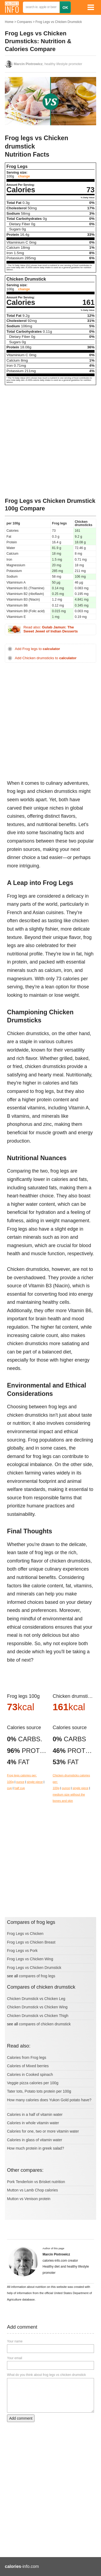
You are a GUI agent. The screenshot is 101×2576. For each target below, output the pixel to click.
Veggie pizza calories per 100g (32, 2083)
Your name (15, 2341)
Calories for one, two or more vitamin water (43, 2131)
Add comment (20, 2418)
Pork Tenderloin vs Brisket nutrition (36, 2182)
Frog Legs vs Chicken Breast (31, 1942)
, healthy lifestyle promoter (48, 64)
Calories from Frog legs (26, 2057)
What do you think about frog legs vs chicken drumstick (46, 2375)
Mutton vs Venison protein (28, 2199)
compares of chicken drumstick (45, 2024)
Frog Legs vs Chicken (25, 1933)
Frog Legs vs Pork (22, 1950)
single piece (35, 1781)
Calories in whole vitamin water (33, 2123)
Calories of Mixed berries (28, 2066)
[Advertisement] (50, 441)
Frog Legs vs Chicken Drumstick (58, 22)
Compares (24, 22)
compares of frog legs (37, 1976)
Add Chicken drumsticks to (45, 658)
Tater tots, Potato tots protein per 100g (39, 2091)
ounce (20, 1781)
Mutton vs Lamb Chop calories (32, 2190)
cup (9, 1788)
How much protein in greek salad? (35, 2148)
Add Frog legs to (37, 649)
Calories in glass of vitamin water (34, 2140)
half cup (19, 1788)
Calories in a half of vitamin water (34, 2114)
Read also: (50, 629)
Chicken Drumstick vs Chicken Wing (37, 2007)
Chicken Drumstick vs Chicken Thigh (37, 2015)
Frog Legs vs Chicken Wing (30, 1959)
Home (9, 22)
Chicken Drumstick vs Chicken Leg (36, 1998)
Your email (14, 2358)
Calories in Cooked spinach (30, 2074)
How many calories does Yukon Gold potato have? (49, 2100)
